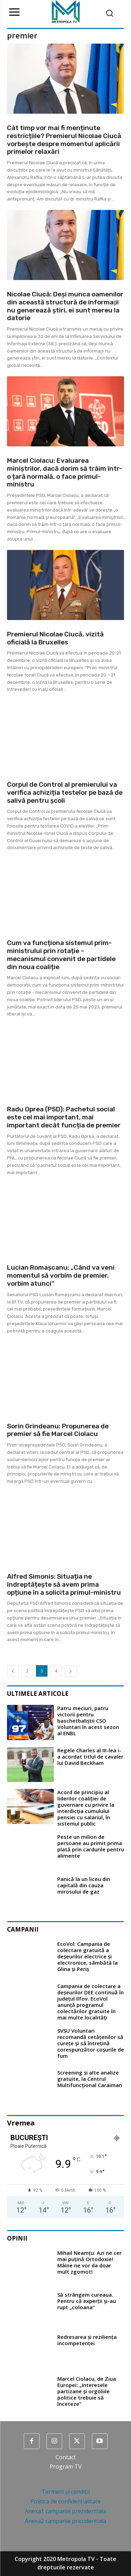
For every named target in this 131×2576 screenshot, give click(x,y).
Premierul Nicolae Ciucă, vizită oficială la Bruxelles (55, 638)
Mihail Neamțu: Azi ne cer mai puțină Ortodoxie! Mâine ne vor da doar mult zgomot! (89, 2262)
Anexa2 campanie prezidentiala (65, 2521)
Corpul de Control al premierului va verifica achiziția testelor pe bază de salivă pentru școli (65, 792)
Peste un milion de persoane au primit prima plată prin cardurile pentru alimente (90, 1846)
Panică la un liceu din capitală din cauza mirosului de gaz (83, 1885)
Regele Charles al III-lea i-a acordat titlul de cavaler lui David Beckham (90, 1756)
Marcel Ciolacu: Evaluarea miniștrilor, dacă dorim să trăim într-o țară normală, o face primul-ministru (64, 472)
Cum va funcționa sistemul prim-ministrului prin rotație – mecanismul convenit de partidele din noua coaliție (61, 954)
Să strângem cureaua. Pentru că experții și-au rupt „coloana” (86, 2301)
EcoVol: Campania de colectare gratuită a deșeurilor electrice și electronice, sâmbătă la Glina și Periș (87, 1956)
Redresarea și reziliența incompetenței (87, 2340)
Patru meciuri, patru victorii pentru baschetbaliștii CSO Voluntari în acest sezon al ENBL (88, 1721)
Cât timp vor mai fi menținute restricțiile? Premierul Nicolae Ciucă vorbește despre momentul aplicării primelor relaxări (64, 140)
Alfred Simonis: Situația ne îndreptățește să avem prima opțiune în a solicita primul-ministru (64, 1584)
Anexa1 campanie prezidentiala (65, 2511)
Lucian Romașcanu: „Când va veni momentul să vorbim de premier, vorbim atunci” (61, 1275)
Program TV (66, 2466)
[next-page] (71, 1671)
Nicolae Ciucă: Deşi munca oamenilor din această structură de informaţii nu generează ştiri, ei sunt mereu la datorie (65, 306)
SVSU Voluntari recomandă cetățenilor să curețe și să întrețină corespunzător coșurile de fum (90, 2043)
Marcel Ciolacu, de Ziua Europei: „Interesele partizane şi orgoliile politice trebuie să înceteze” (86, 2391)
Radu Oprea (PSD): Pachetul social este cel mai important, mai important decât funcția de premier (64, 1117)
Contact (66, 2457)
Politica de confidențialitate (65, 2501)
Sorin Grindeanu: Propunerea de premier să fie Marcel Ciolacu (58, 1430)
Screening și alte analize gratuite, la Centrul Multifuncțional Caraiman (89, 2078)
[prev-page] (13, 1671)
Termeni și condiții (66, 2491)
